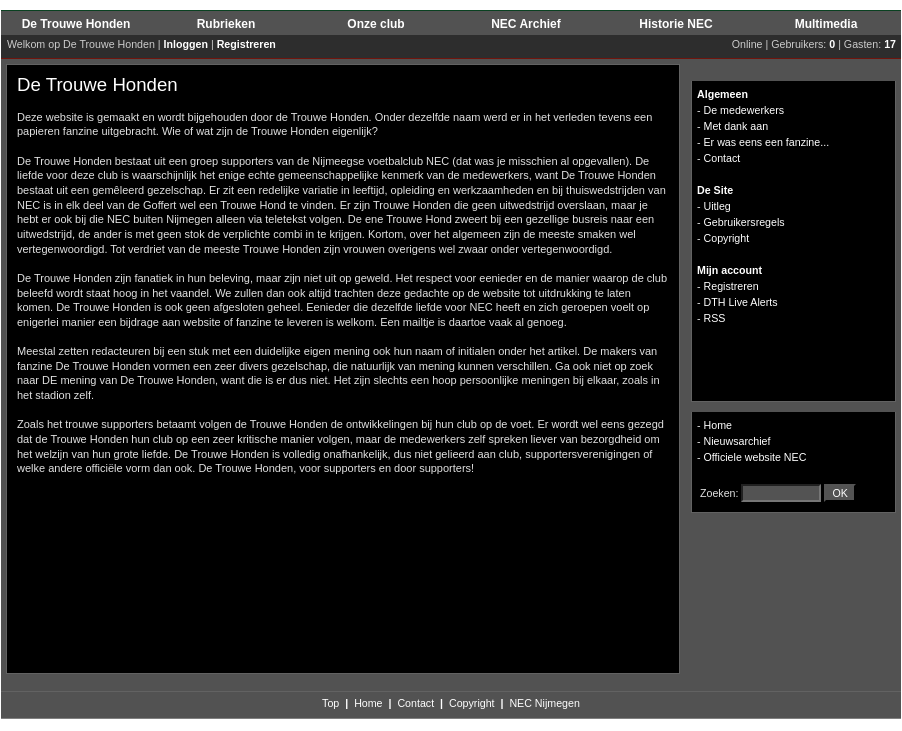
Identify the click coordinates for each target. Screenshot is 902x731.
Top (330, 703)
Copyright (472, 703)
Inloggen (186, 44)
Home (718, 425)
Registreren (246, 44)
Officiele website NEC (755, 457)
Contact (415, 703)
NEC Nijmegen (544, 703)
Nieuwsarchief (737, 441)
